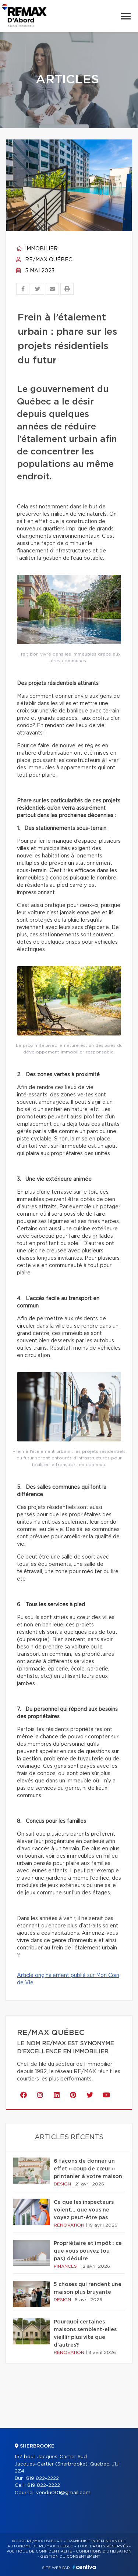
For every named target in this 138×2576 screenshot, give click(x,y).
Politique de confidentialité (39, 2551)
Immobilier (37, 248)
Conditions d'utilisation (103, 2551)
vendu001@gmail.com (63, 2492)
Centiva (84, 2567)
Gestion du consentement (70, 2556)
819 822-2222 (42, 2478)
